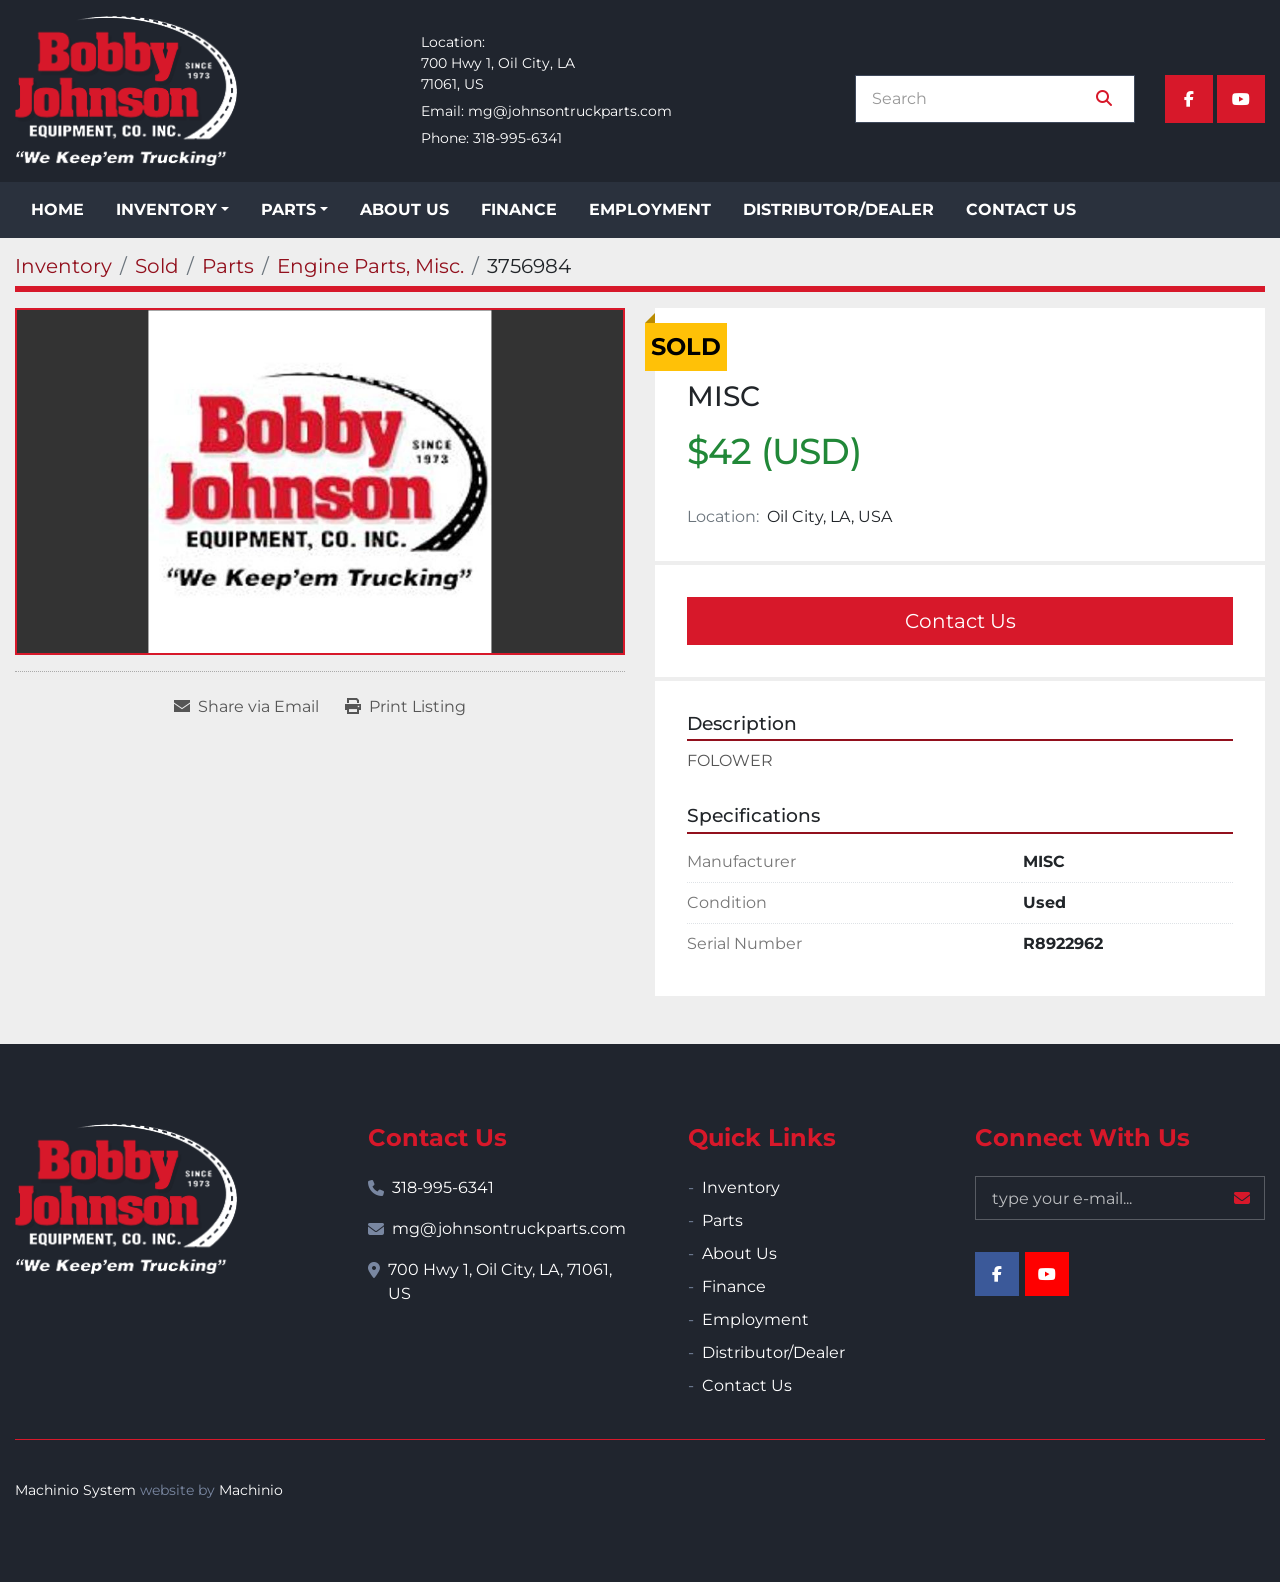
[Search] (981, 99)
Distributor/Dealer (838, 209)
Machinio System (75, 1490)
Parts (288, 209)
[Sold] (157, 266)
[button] (172, 210)
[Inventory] (63, 266)
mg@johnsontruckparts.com (570, 111)
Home (57, 209)
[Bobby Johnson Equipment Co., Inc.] (126, 1199)
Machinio (251, 1490)
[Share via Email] (246, 707)
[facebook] (1189, 99)
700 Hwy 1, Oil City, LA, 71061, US (500, 1281)
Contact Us (1021, 209)
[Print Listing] (405, 707)
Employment (650, 209)
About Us (404, 209)
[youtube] (1241, 99)
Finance (519, 209)
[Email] (1120, 1198)
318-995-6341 (517, 138)
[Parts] (228, 266)
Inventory (166, 209)
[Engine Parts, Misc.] (370, 266)
